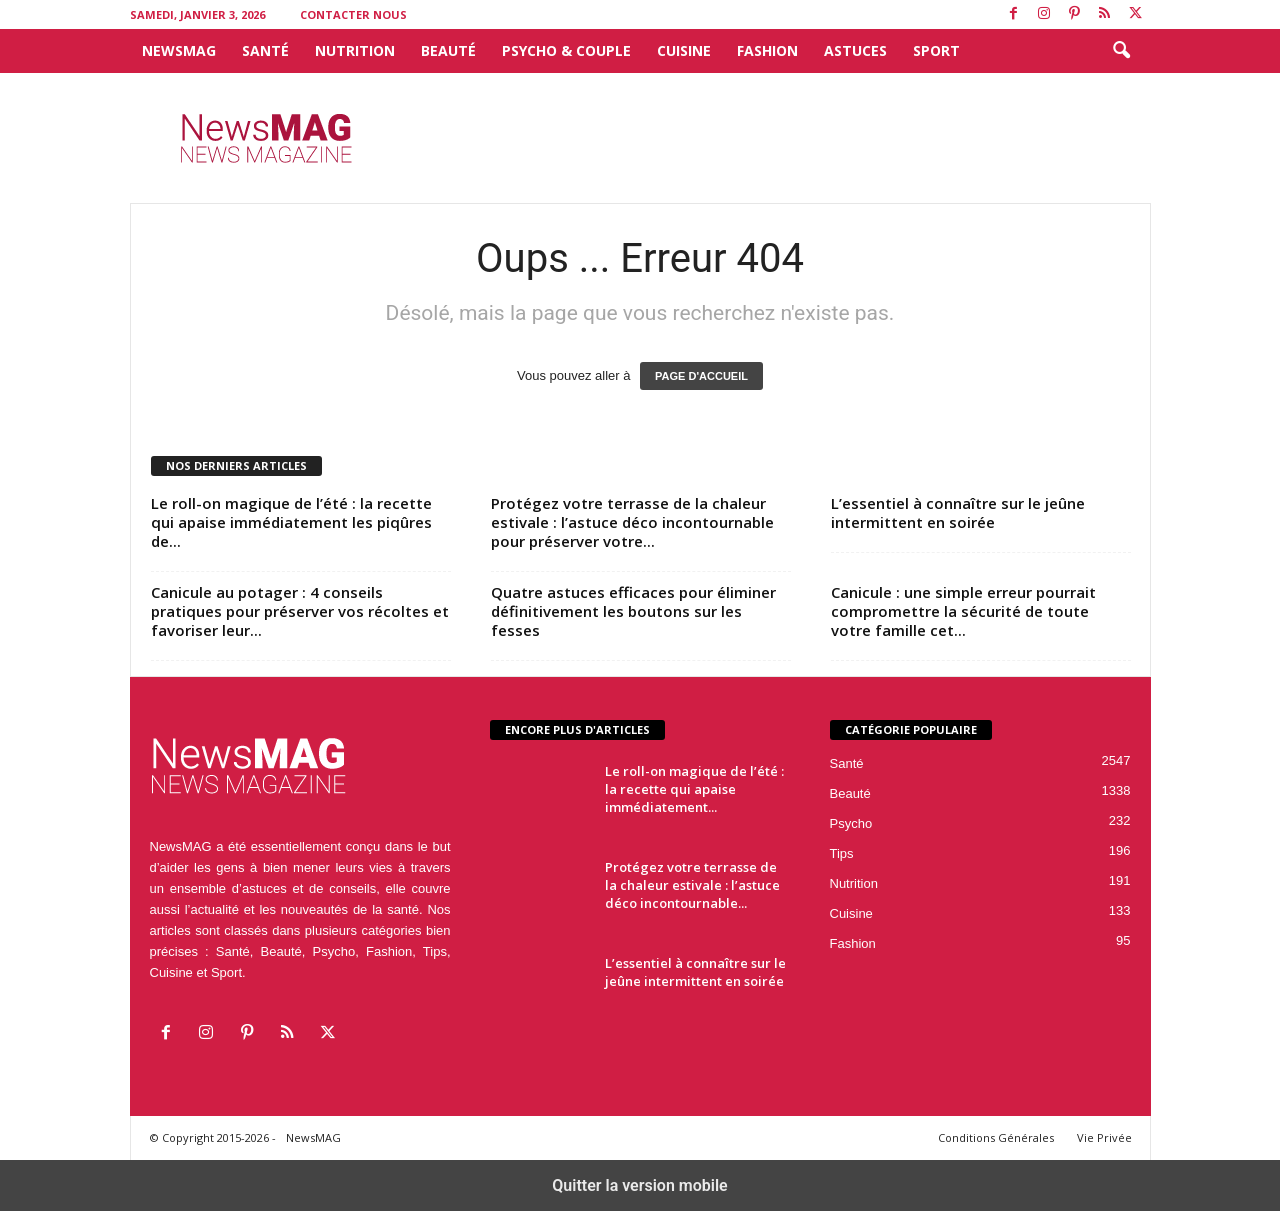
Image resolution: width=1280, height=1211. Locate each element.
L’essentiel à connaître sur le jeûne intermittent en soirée (958, 512)
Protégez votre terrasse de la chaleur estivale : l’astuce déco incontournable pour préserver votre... (632, 522)
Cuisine (684, 50)
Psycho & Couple (566, 50)
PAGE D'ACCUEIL (701, 376)
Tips (842, 853)
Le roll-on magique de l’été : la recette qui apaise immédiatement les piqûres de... (291, 522)
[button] (1121, 51)
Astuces (855, 50)
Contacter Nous (353, 14)
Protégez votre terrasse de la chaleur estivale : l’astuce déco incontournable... (692, 885)
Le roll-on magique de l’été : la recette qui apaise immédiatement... (694, 789)
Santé (265, 50)
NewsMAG (179, 50)
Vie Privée (1104, 1137)
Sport (936, 50)
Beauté (448, 50)
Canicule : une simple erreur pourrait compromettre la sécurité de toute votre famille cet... (963, 611)
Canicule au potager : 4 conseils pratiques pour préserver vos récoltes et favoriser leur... (300, 611)
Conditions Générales (996, 1137)
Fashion (767, 50)
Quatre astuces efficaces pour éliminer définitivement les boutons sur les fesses (633, 611)
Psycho (851, 823)
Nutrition (355, 50)
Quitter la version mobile (639, 1185)
